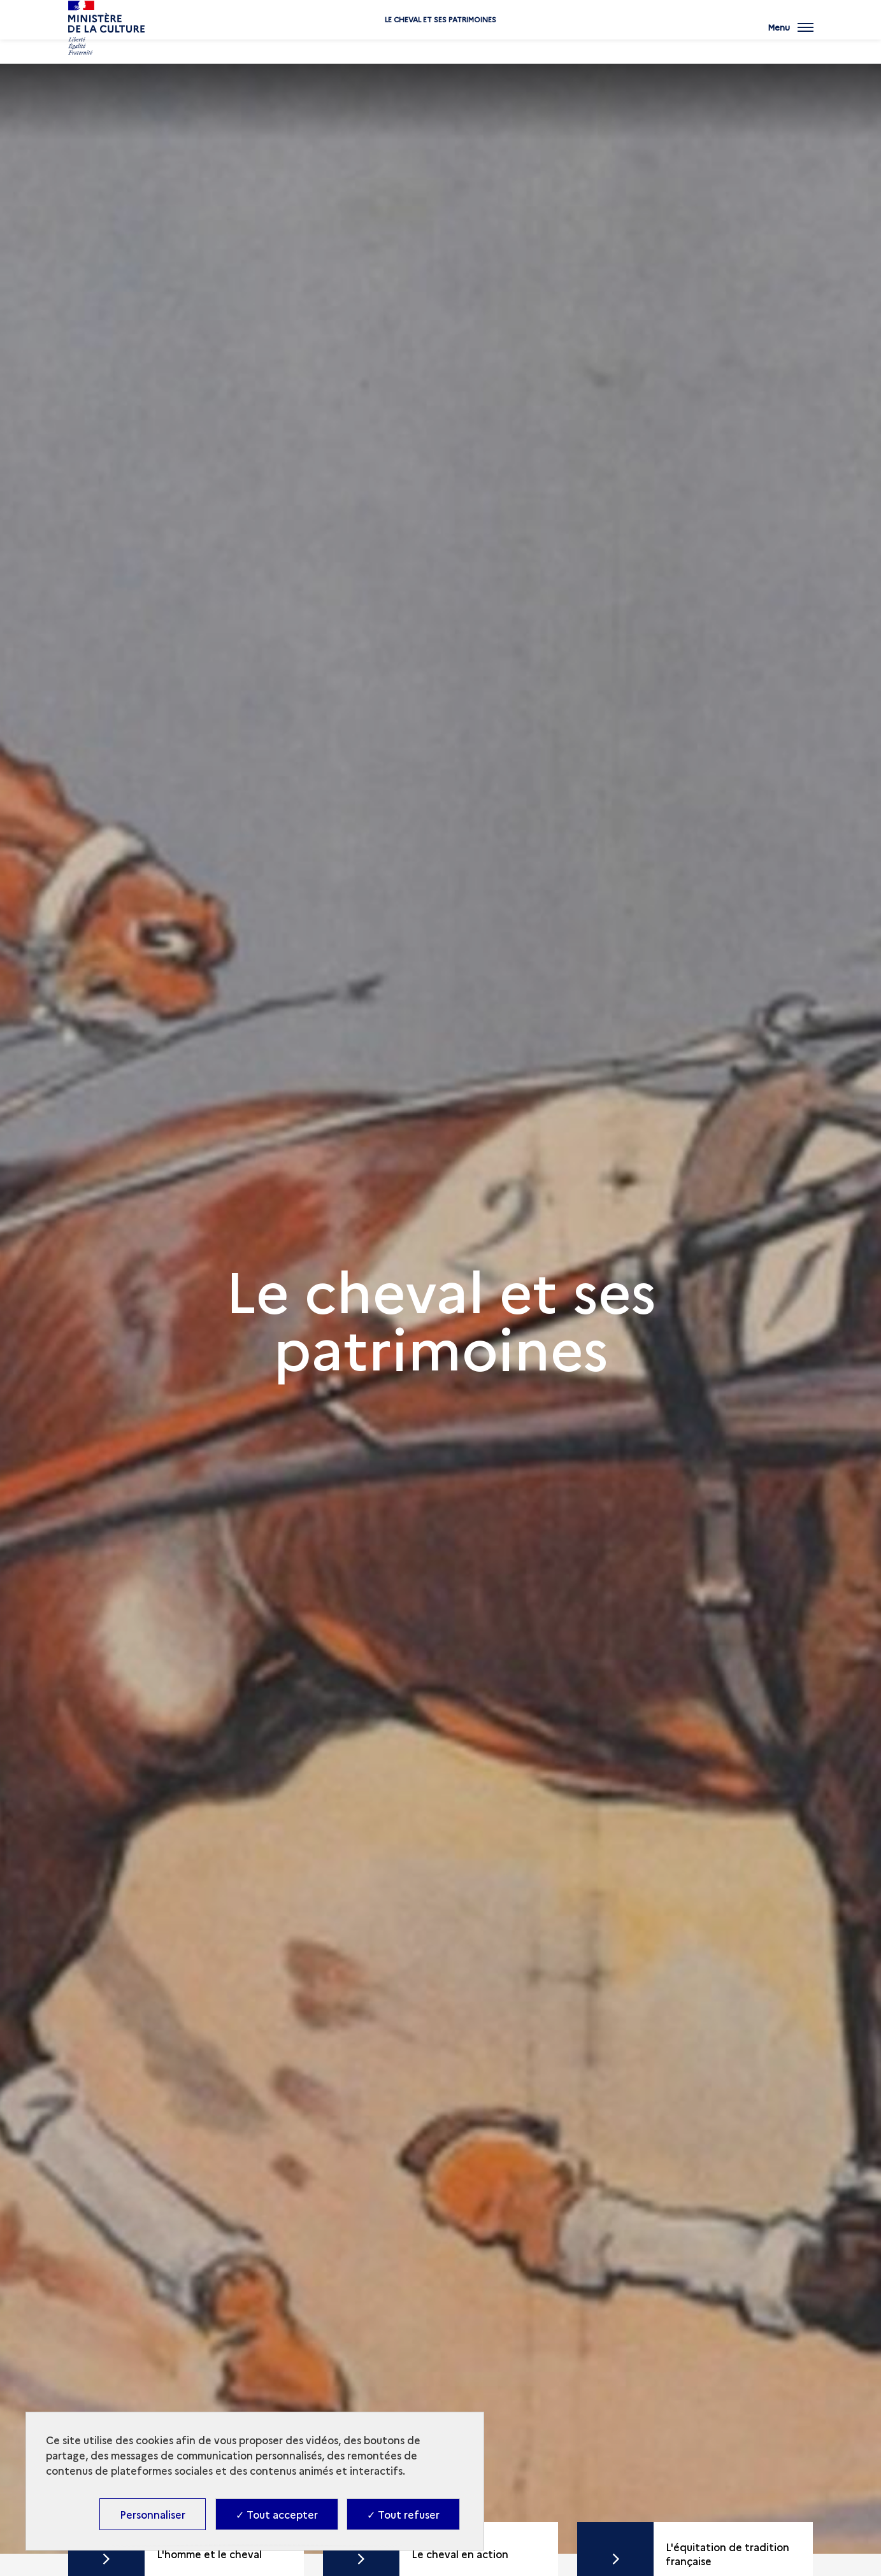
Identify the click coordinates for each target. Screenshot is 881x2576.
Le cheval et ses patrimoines (440, 40)
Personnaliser (152, 2514)
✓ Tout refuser (403, 2514)
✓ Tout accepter (277, 2514)
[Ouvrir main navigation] (790, 35)
